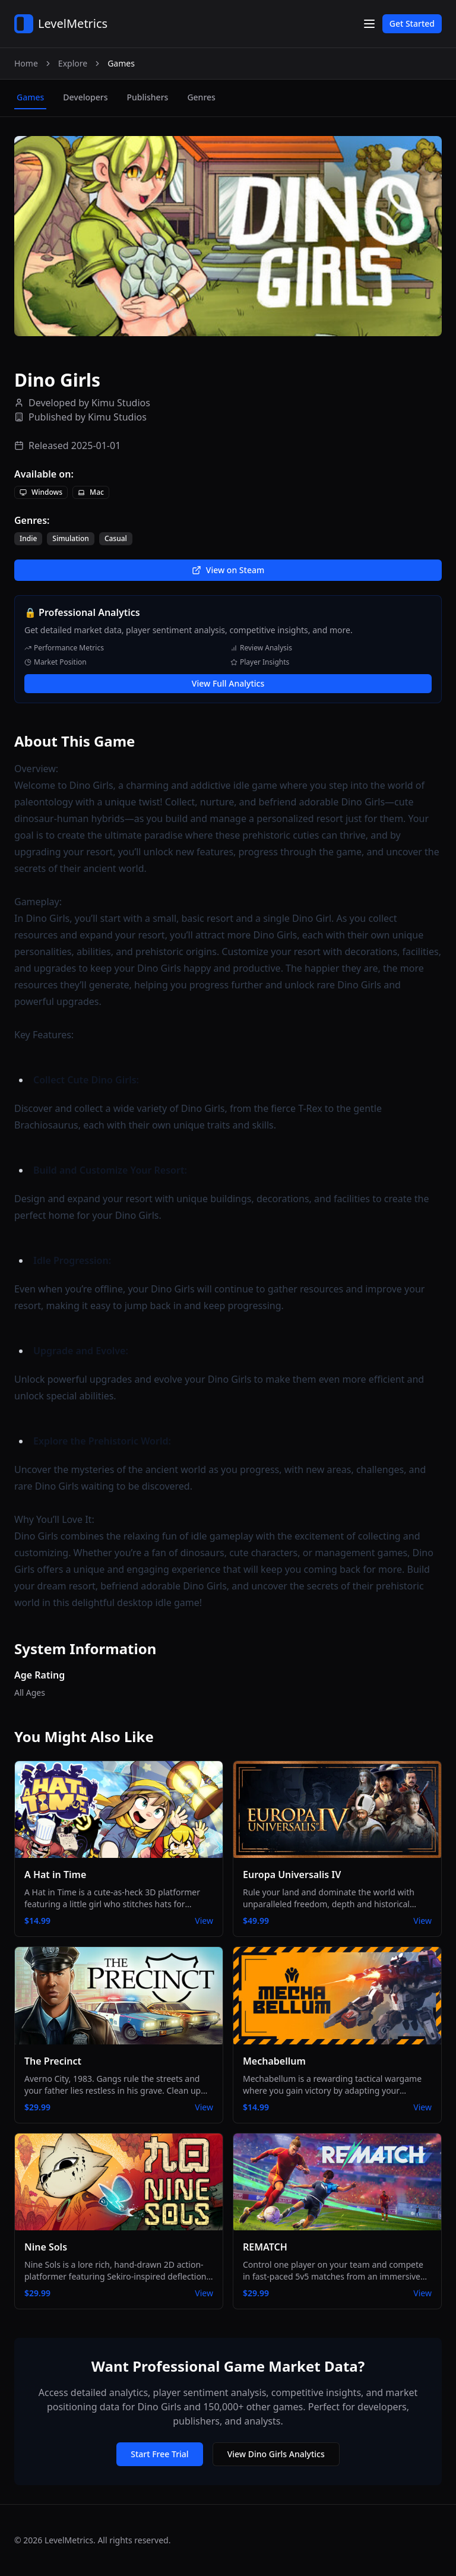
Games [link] (121, 63)
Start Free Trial (159, 2454)
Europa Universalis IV (292, 1874)
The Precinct (52, 2061)
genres (201, 97)
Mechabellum (274, 2061)
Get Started (412, 23)
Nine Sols (45, 2246)
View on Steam (228, 570)
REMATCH (265, 2246)
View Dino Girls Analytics (276, 2454)
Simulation (70, 538)
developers (85, 97)
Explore (72, 63)
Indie (28, 538)
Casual (115, 538)
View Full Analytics (228, 683)
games (30, 97)
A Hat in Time (55, 1874)
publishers (147, 97)
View (204, 1920)
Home (26, 63)
